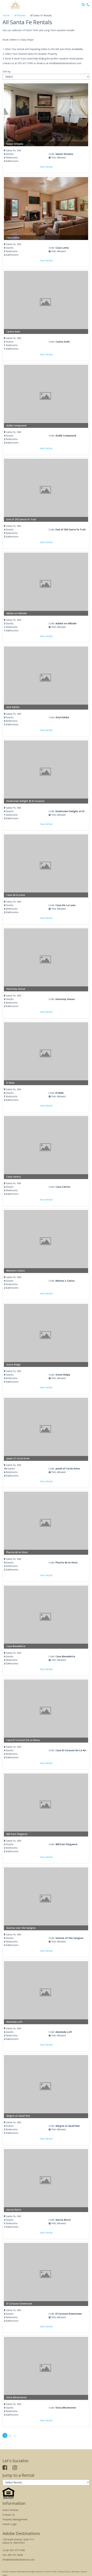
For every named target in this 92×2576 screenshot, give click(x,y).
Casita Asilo (13, 331)
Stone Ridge (13, 1364)
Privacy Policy (64, 2571)
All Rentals (20, 15)
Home (6, 15)
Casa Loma (12, 237)
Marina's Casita (15, 1270)
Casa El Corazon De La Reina (23, 1740)
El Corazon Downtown (19, 2303)
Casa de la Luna (15, 894)
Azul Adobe (12, 707)
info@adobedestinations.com (19, 2559)
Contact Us (9, 2514)
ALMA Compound (16, 425)
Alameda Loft (14, 2021)
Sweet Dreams (14, 143)
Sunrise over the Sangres (21, 1927)
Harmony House (15, 988)
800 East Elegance (16, 1834)
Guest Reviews (11, 2510)
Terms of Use (50, 2571)
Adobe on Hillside (16, 613)
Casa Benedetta (15, 1646)
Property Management (15, 2519)
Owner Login (10, 2524)
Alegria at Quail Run (18, 2115)
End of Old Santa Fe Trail (21, 519)
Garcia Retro (13, 2209)
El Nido (10, 1082)
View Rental (46, 166)
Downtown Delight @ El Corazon (25, 801)
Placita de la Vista (17, 1552)
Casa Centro (13, 1176)
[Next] (14, 2435)
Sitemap (75, 2571)
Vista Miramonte (16, 2397)
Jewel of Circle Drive (17, 1458)
